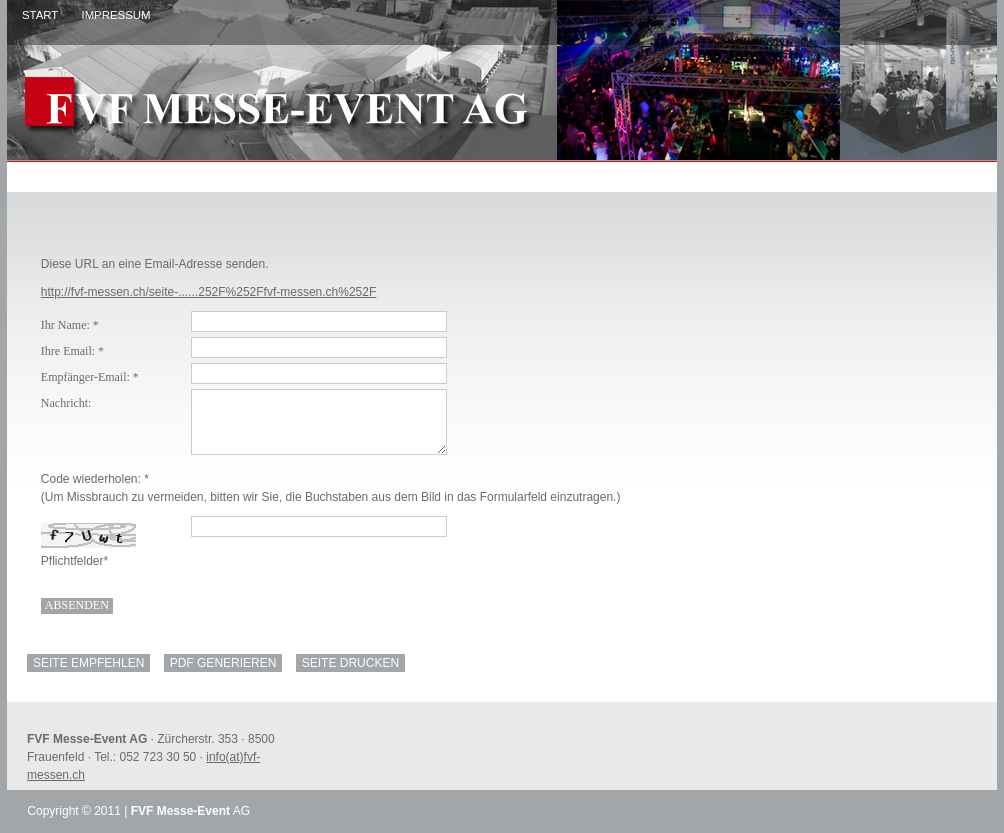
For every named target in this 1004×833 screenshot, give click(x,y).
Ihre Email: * (72, 351)
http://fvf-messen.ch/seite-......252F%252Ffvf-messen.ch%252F (208, 292)
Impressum (115, 15)
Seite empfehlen (88, 663)
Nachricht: (66, 403)
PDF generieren (223, 663)
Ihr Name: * (70, 325)
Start (40, 15)
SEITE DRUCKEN (350, 663)
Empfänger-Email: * (90, 377)
